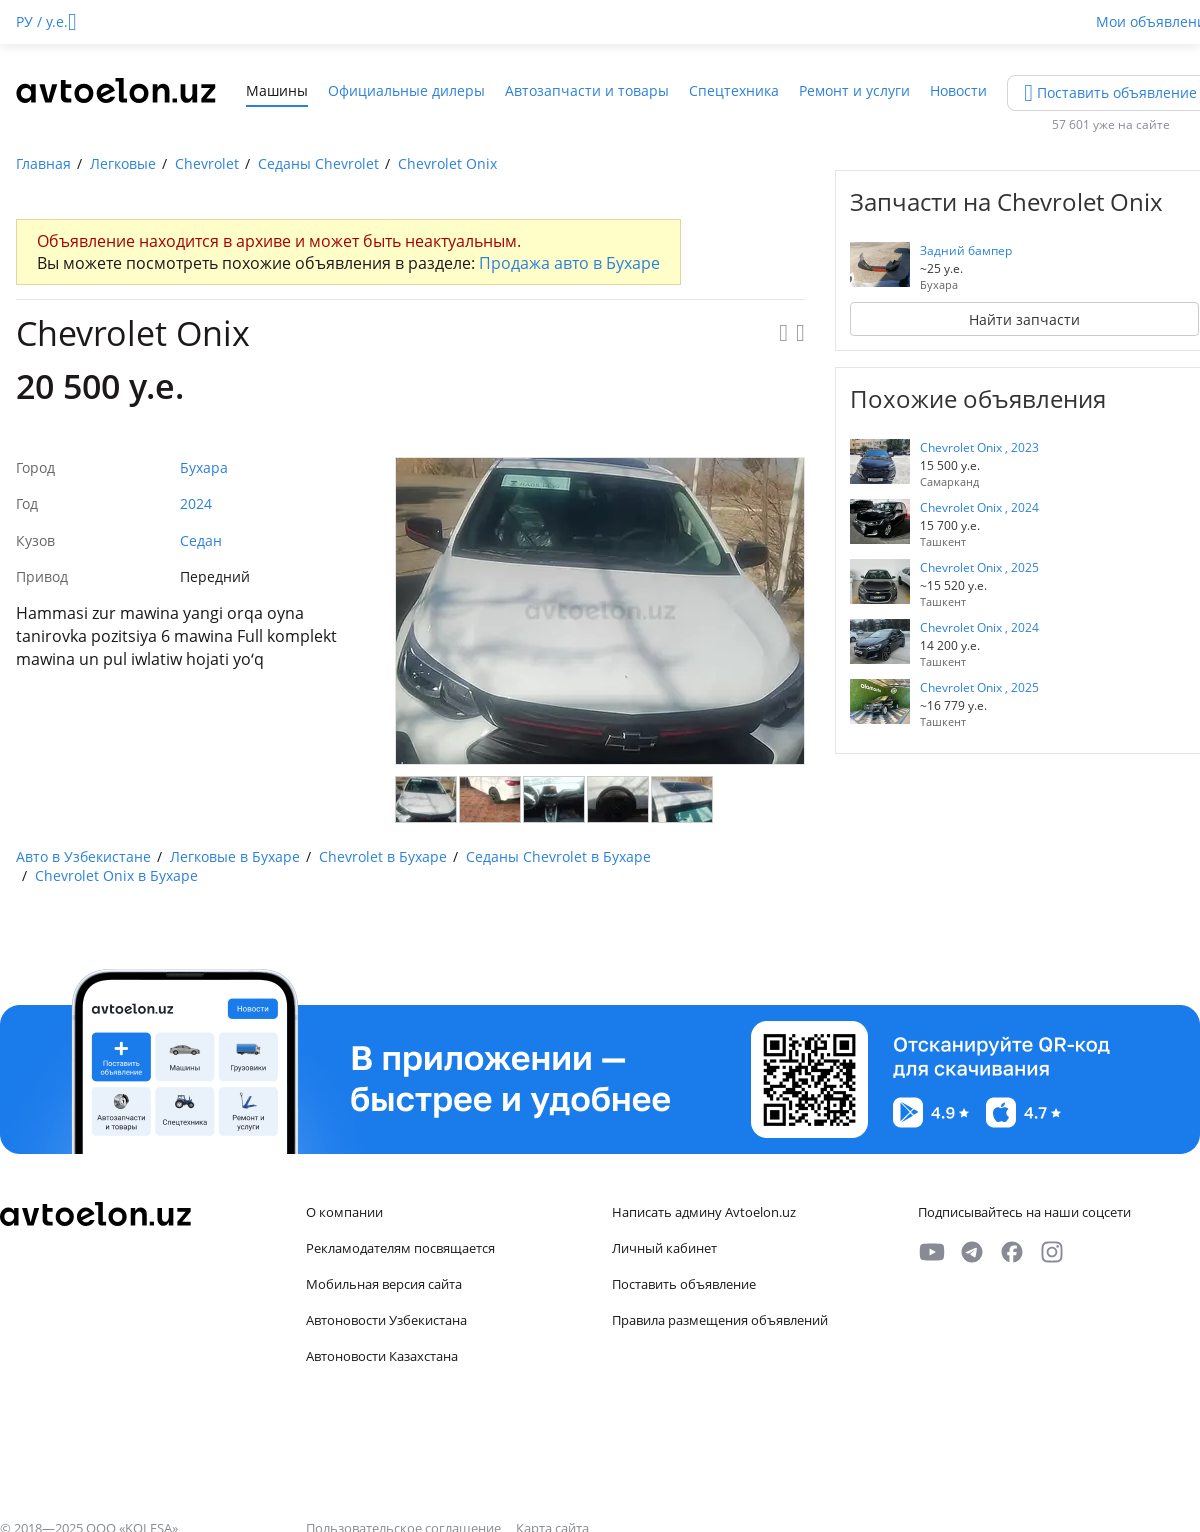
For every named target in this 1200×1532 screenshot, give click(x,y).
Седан (201, 540)
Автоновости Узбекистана (386, 1320)
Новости (958, 90)
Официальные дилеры (406, 90)
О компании (344, 1212)
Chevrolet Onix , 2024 (979, 507)
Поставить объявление (684, 1284)
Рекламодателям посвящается (400, 1248)
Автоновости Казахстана (382, 1356)
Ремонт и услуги (854, 90)
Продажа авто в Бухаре (569, 263)
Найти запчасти (1024, 319)
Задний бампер (966, 250)
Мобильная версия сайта (384, 1284)
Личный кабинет (664, 1248)
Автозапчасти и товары (587, 90)
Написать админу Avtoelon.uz (704, 1212)
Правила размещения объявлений (720, 1320)
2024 (196, 503)
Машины (277, 90)
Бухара (204, 467)
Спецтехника (734, 90)
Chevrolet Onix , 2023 (979, 447)
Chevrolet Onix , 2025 (979, 567)
